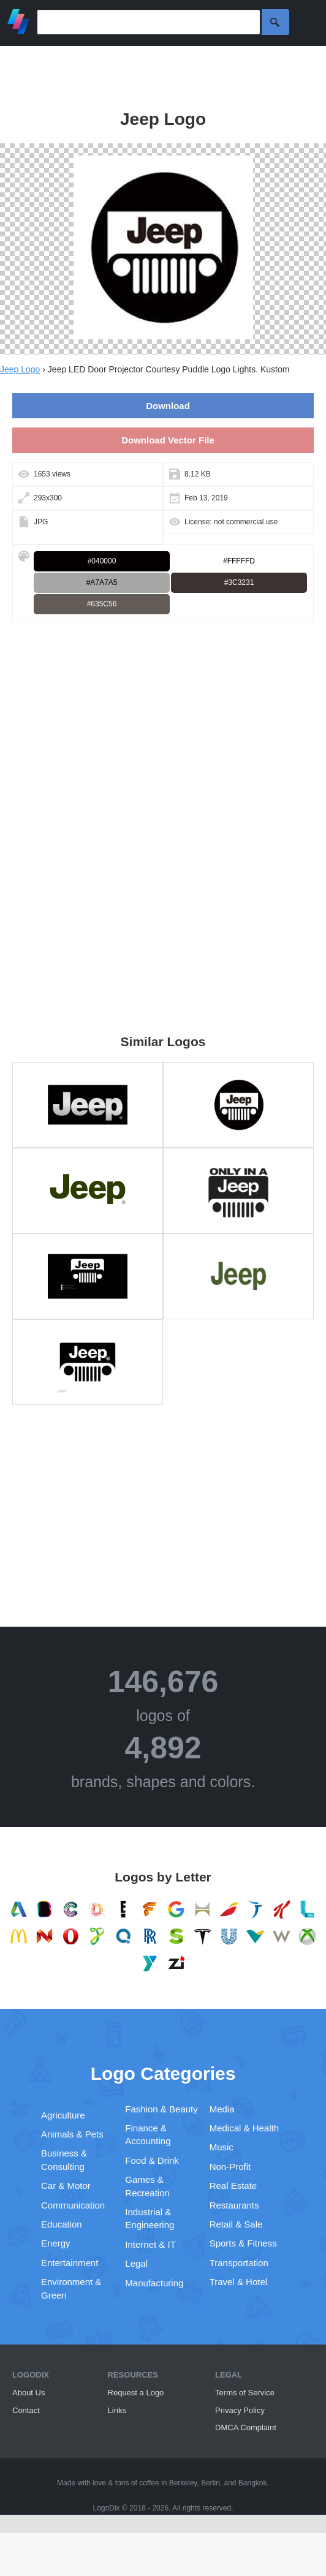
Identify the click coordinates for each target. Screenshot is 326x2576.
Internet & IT (150, 2244)
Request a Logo (136, 2392)
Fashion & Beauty (161, 2109)
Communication (73, 2205)
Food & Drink (152, 2160)
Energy (55, 2243)
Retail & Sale (236, 2224)
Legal (136, 2263)
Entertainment (69, 2263)
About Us (28, 2392)
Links (117, 2410)
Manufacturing (154, 2283)
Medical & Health (244, 2128)
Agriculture (63, 2115)
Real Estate (233, 2185)
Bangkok (252, 2483)
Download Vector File (167, 440)
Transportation (239, 2263)
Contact (26, 2410)
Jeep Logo (20, 369)
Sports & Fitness (243, 2243)
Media (222, 2109)
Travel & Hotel (238, 2282)
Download (168, 406)
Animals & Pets (72, 2134)
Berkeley (183, 2483)
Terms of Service (245, 2392)
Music (221, 2147)
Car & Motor (66, 2185)
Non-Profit (230, 2166)
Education (61, 2224)
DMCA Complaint (245, 2427)
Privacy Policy (240, 2410)
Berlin (210, 2483)
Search (275, 22)
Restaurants (234, 2205)
